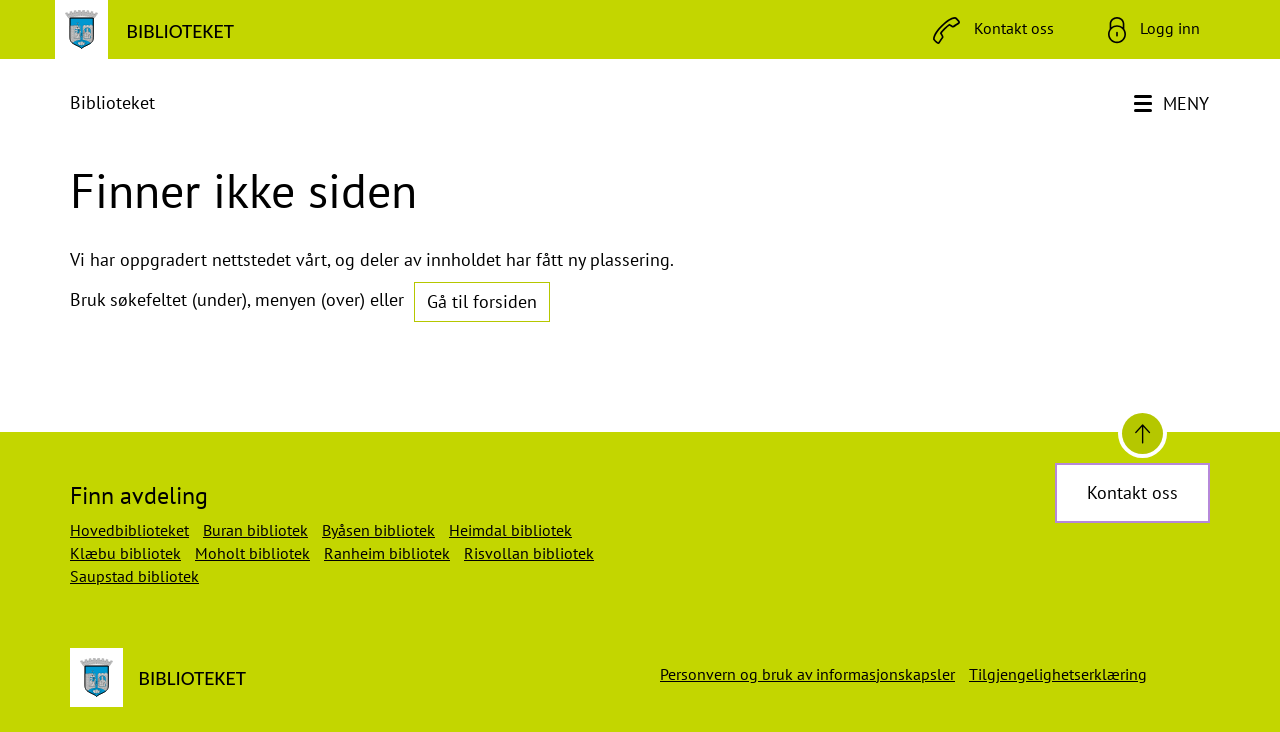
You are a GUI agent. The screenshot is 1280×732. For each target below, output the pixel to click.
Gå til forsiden (482, 301)
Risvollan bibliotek (529, 553)
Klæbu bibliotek (125, 553)
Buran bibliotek (255, 530)
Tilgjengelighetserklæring (1058, 674)
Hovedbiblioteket (129, 530)
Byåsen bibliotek (378, 530)
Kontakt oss (1132, 492)
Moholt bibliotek (252, 553)
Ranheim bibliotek (387, 553)
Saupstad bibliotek (134, 576)
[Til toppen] (1142, 433)
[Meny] (1173, 104)
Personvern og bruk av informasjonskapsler (807, 674)
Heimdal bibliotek (510, 530)
